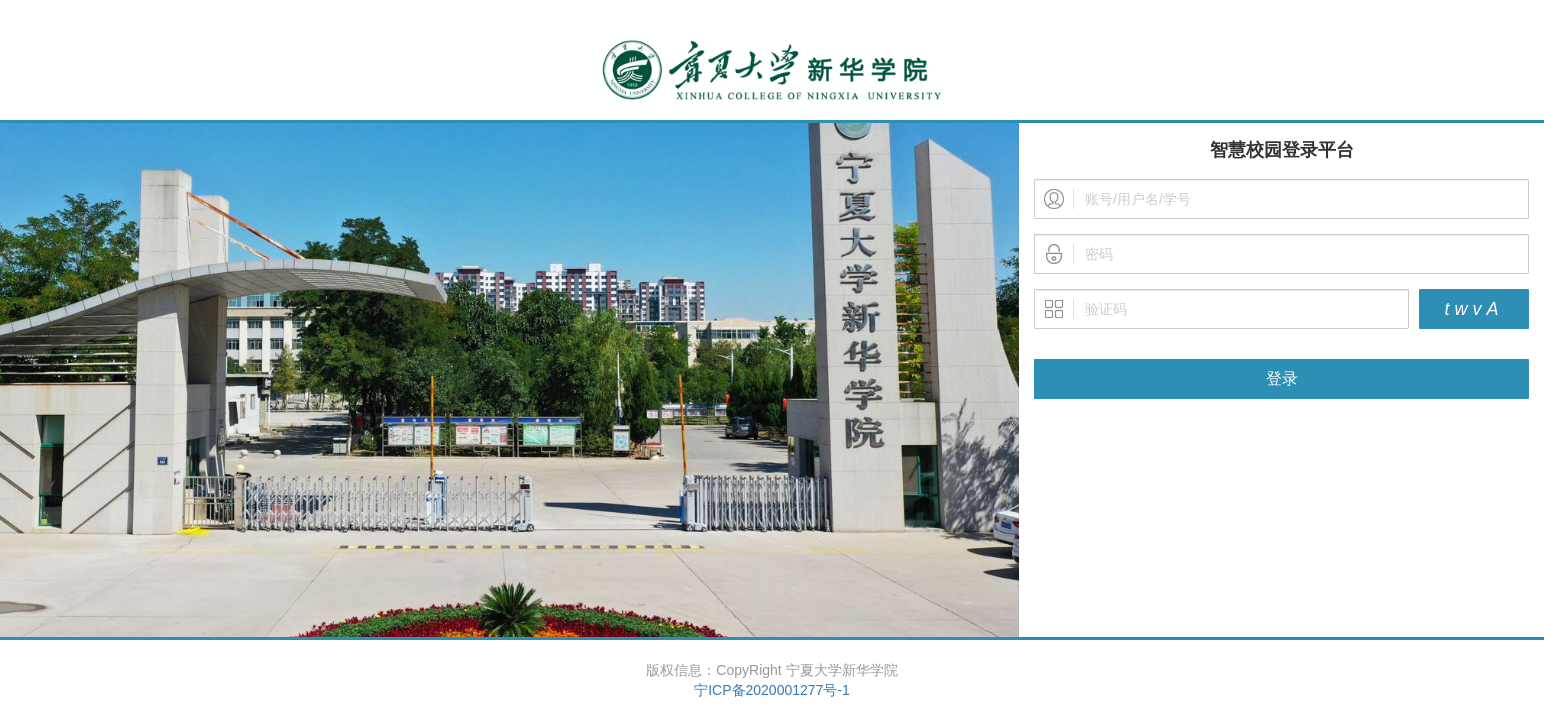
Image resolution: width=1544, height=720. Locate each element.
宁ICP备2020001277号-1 (772, 690)
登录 (1282, 378)
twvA (1473, 309)
